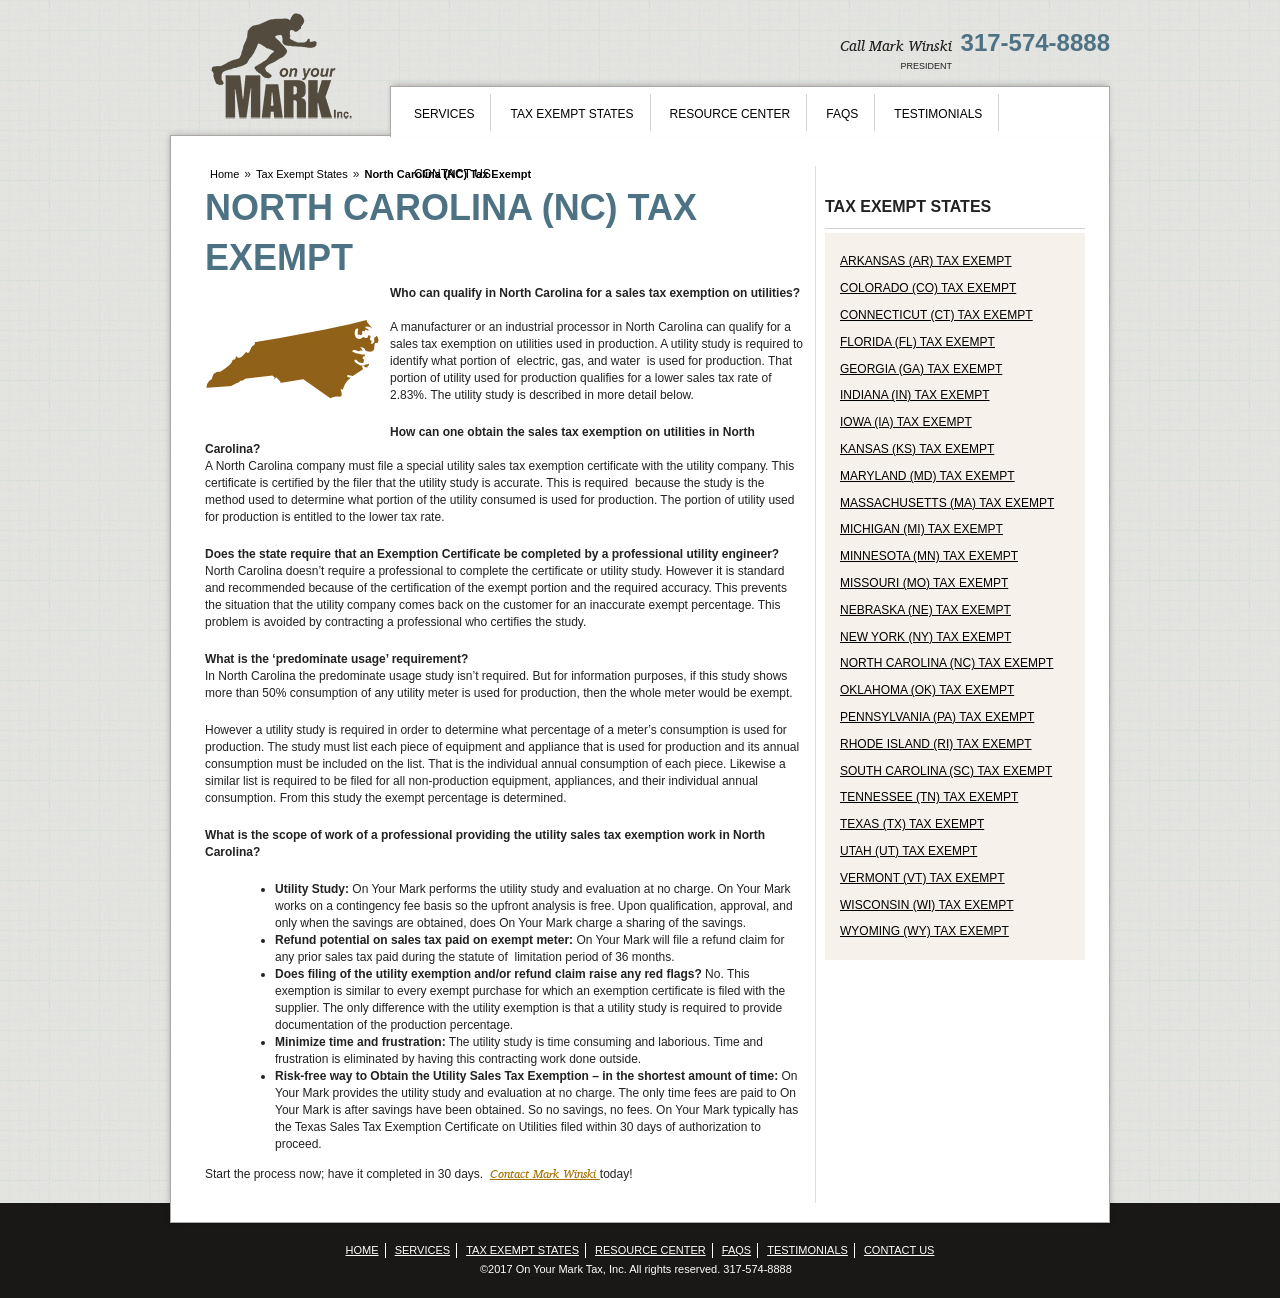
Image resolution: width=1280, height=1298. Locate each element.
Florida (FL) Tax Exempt (917, 342)
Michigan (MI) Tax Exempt (921, 529)
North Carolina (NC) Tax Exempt (946, 663)
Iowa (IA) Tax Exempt (906, 422)
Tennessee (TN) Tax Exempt (929, 797)
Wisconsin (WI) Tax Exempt (927, 905)
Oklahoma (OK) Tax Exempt (927, 690)
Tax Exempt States (571, 114)
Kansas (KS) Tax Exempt (917, 449)
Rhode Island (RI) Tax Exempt (936, 744)
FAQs (842, 114)
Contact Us (452, 174)
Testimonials (938, 114)
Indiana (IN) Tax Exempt (915, 395)
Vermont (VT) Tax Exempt (922, 878)
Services (444, 114)
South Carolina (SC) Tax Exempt (946, 771)
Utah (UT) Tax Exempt (908, 851)
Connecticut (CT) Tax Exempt (936, 315)
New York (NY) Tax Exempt (925, 637)
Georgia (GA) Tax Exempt (921, 369)
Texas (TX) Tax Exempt (912, 824)
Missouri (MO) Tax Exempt (924, 583)
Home (224, 174)
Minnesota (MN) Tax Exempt (929, 556)
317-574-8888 (1035, 42)
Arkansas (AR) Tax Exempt (926, 261)
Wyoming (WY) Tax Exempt (924, 931)
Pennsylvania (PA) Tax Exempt (937, 717)
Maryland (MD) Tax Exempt (927, 476)
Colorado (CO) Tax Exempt (928, 288)
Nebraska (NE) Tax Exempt (925, 610)
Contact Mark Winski (545, 1173)
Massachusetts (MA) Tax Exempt (947, 503)
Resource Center (730, 114)
